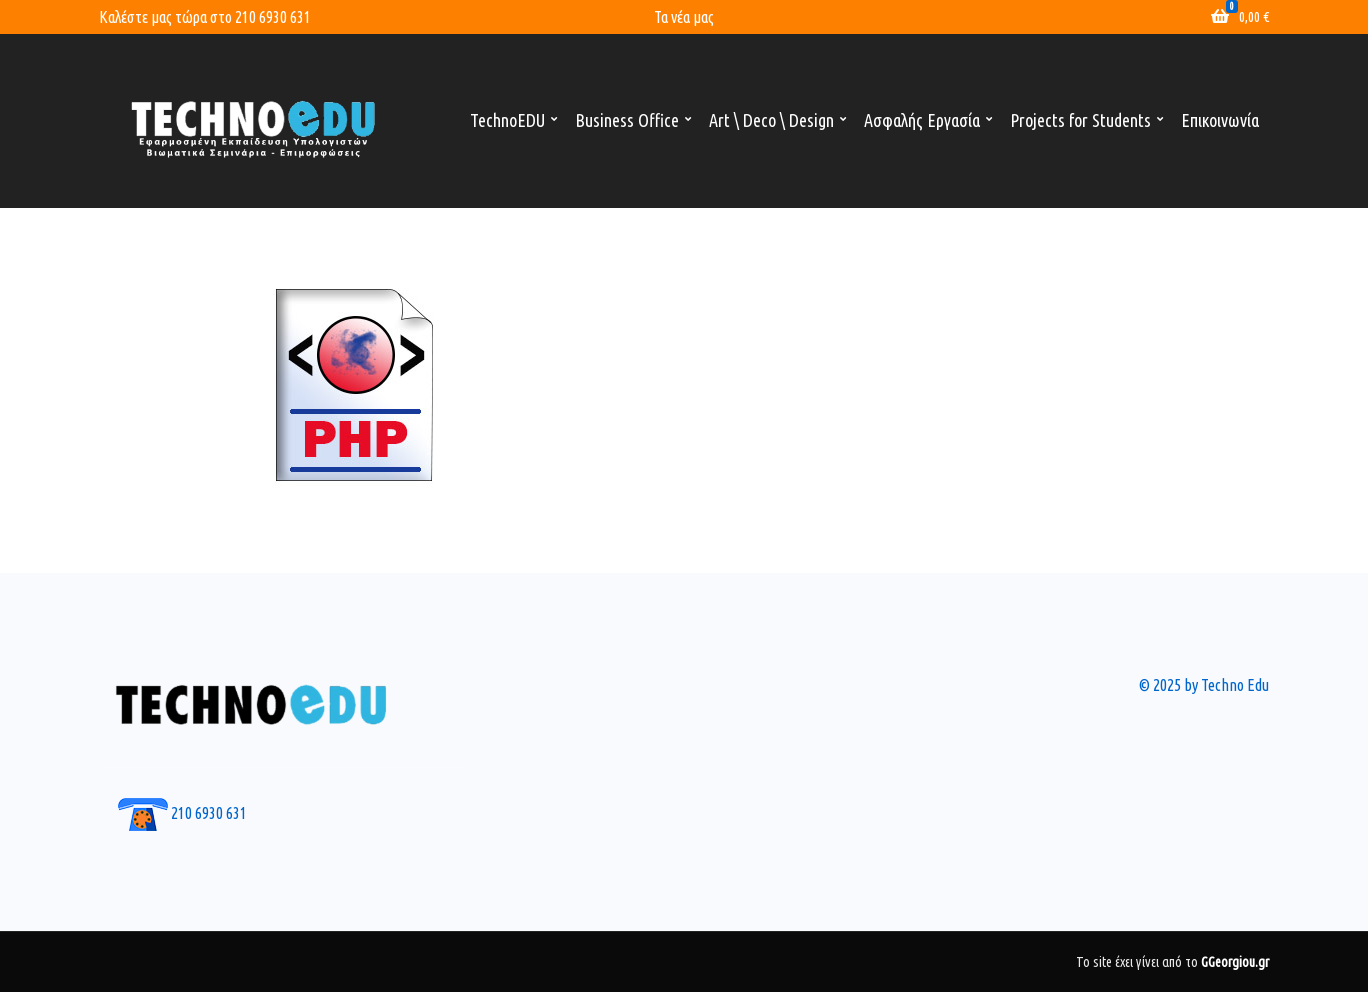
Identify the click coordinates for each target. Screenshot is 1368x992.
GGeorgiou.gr (1235, 962)
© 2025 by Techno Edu (1204, 685)
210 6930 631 (273, 17)
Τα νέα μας (684, 17)
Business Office (627, 120)
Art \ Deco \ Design (771, 120)
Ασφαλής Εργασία (922, 120)
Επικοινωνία (1220, 120)
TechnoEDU (507, 120)
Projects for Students (1080, 120)
